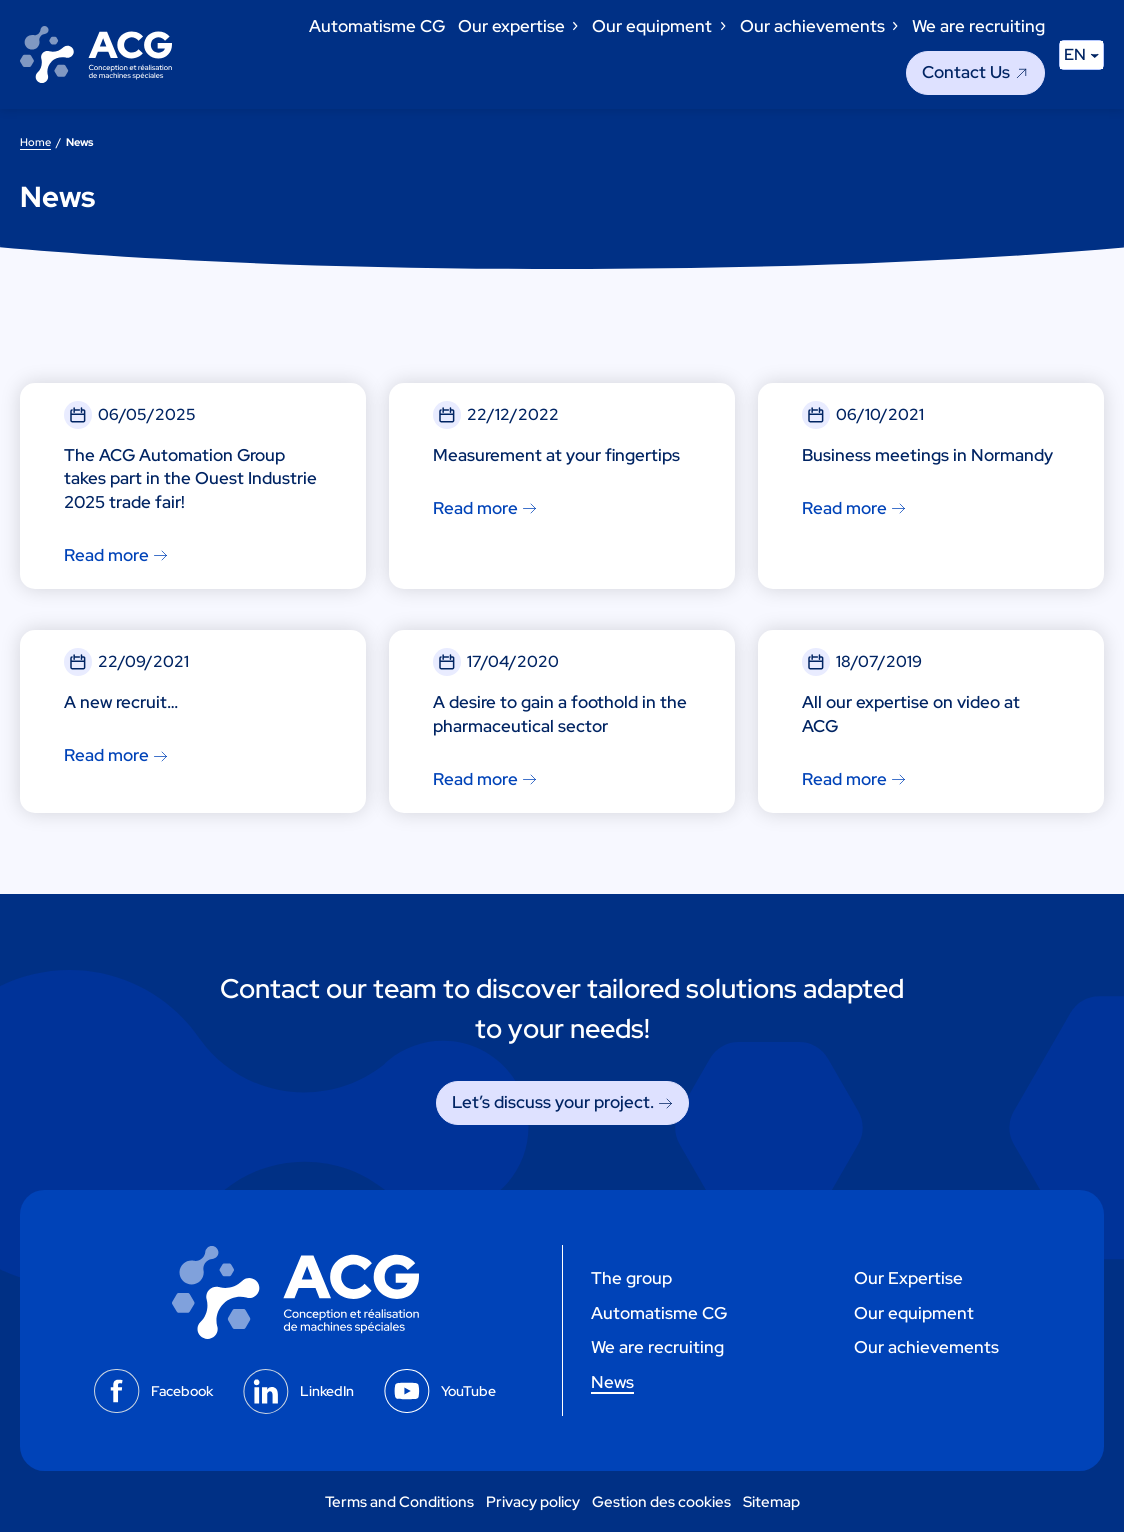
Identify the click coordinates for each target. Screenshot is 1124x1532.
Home (35, 141)
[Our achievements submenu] (894, 26)
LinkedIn (327, 1391)
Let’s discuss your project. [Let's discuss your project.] (553, 1102)
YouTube (468, 1391)
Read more (106, 555)
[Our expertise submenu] (574, 26)
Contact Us (966, 72)
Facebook (182, 1391)
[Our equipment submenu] (722, 26)
